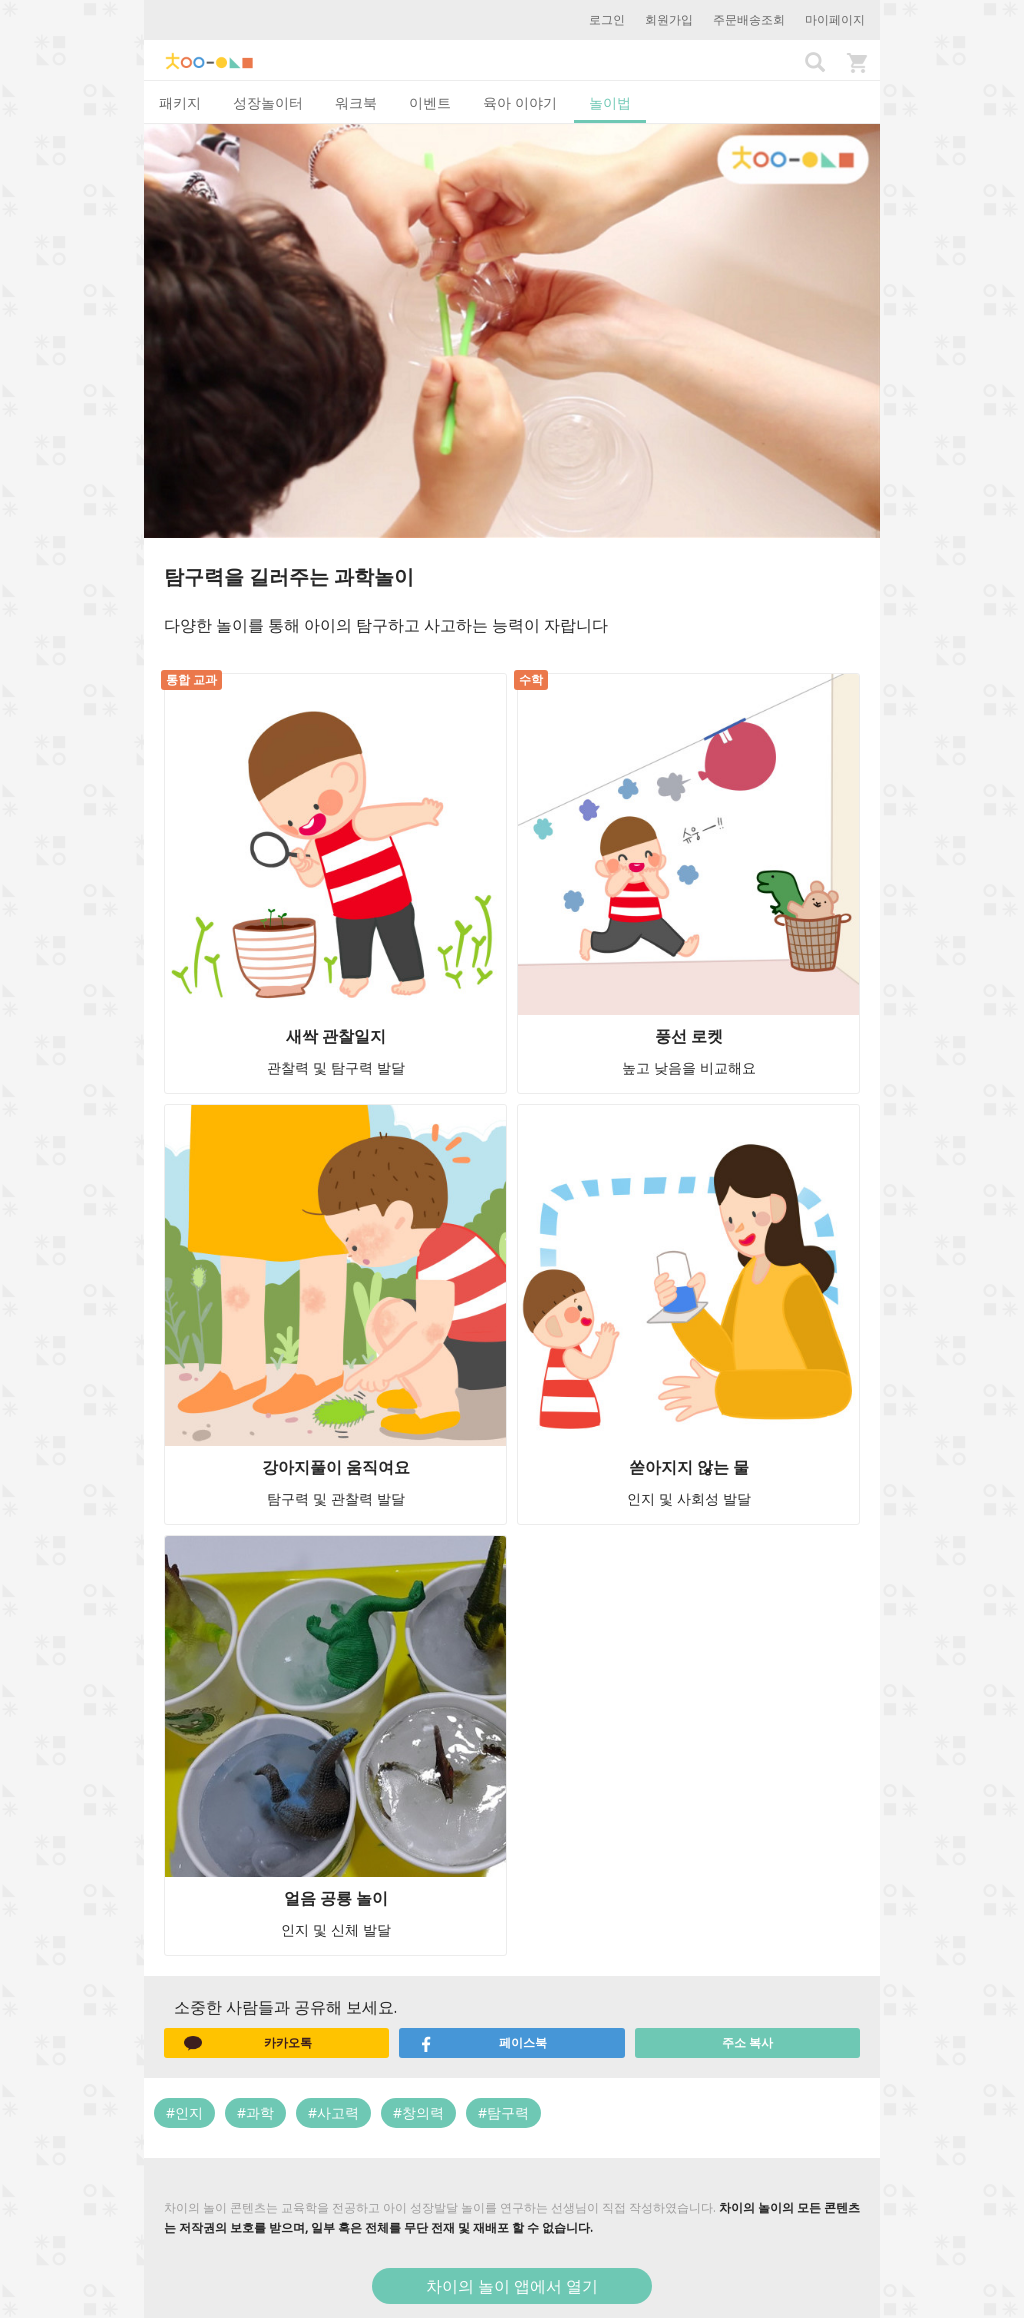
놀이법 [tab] (610, 102)
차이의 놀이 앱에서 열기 (512, 2286)
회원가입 (669, 19)
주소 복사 (747, 2042)
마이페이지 (835, 19)
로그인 (607, 19)
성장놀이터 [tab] (268, 102)
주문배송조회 (749, 19)
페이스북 (483, 2043)
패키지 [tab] (180, 102)
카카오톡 (248, 2043)
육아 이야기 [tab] (520, 102)
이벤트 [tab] (430, 102)
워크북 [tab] (356, 102)
